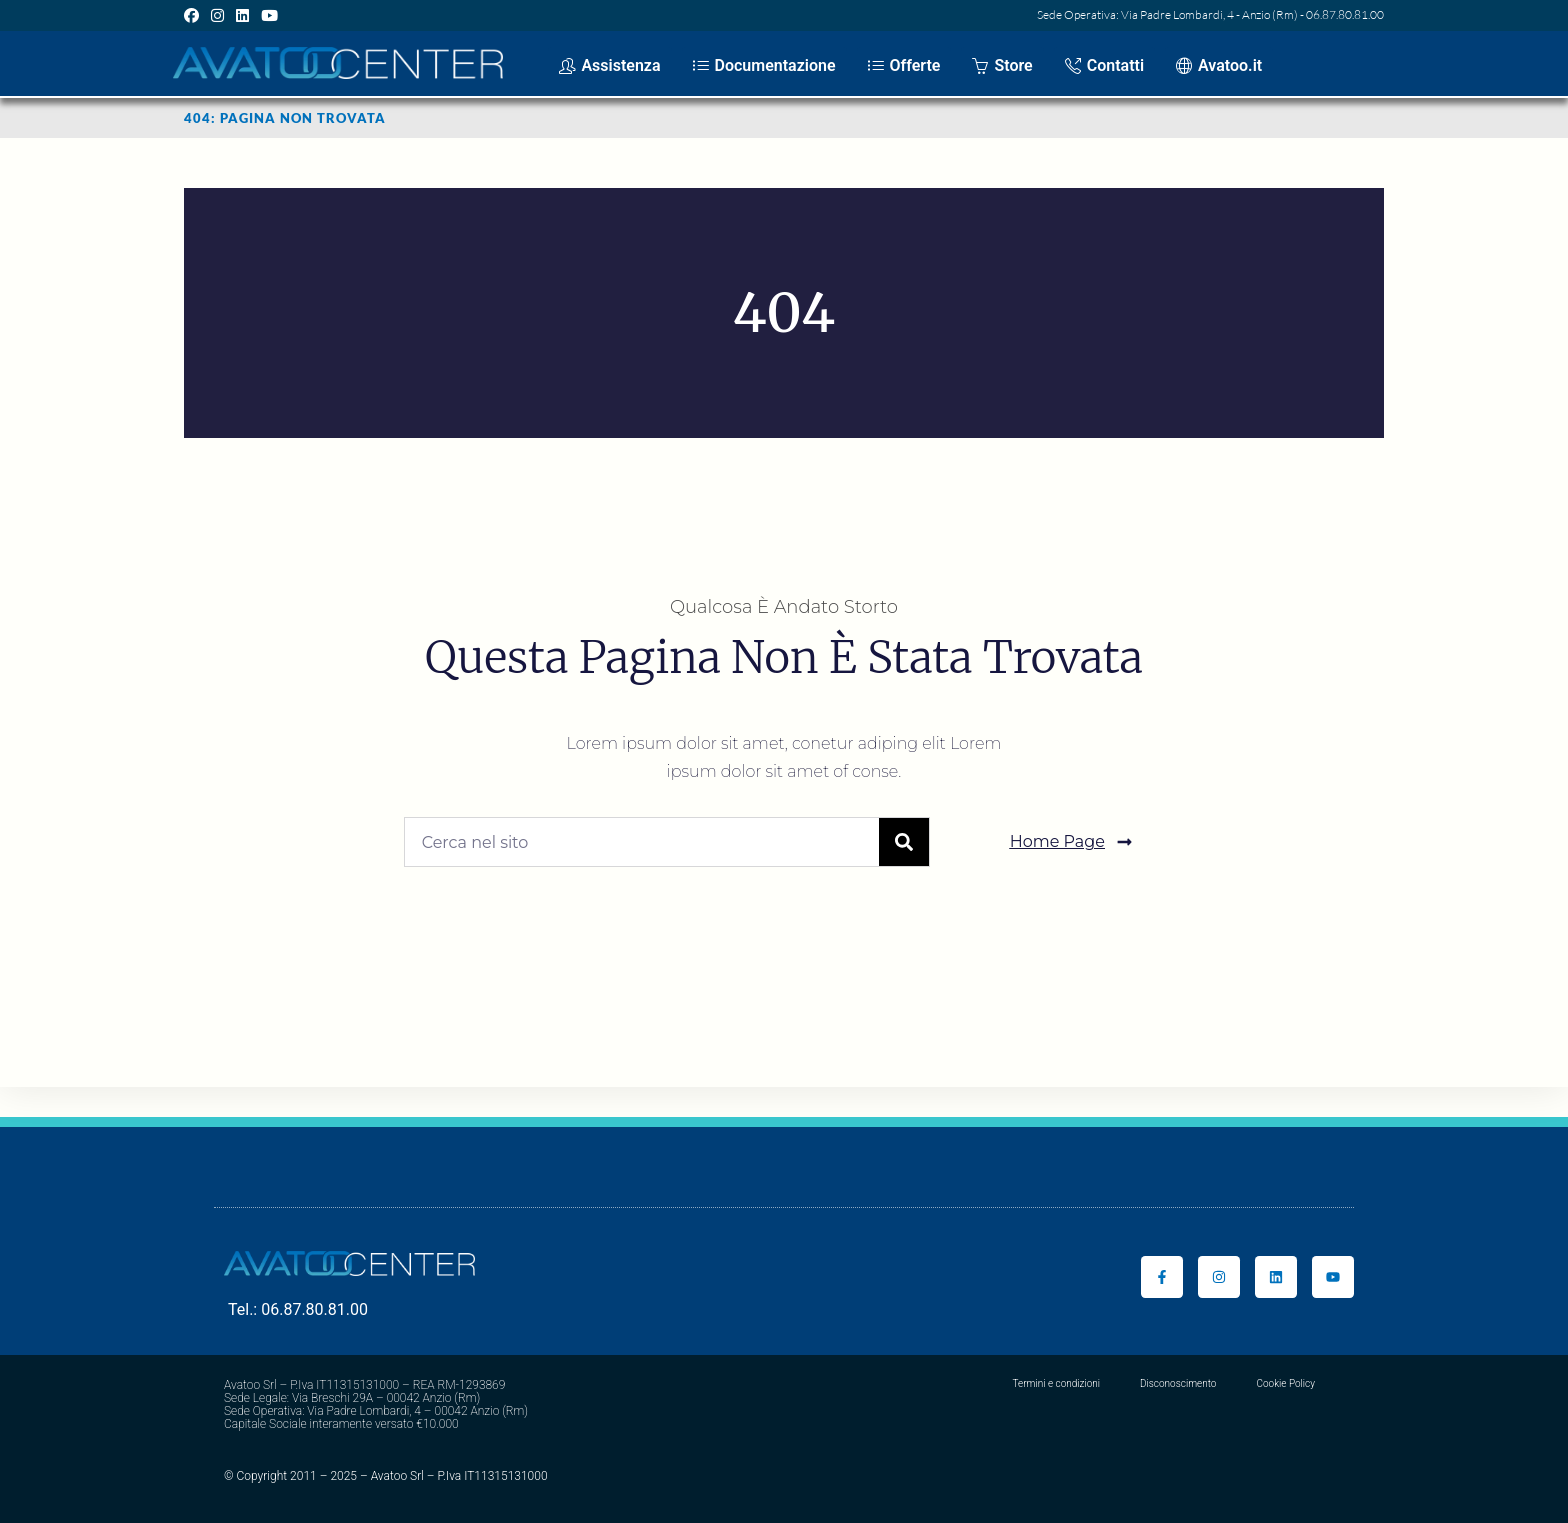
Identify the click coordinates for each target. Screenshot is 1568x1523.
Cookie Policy (1285, 1383)
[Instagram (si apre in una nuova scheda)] (217, 15)
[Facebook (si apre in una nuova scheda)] (194, 15)
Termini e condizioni (1056, 1383)
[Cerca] (904, 842)
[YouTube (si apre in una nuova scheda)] (269, 15)
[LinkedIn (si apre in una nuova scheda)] (242, 15)
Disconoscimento (1178, 1383)
